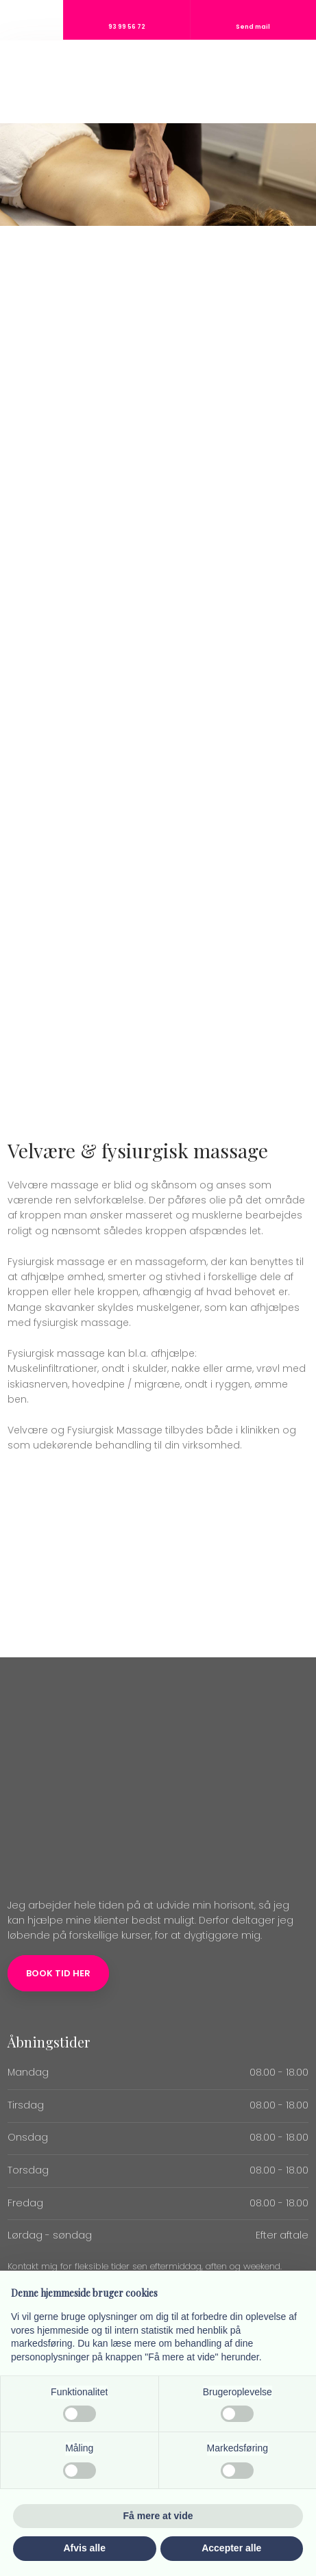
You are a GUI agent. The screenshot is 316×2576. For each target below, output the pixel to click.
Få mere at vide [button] (158, 2515)
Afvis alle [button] (85, 2547)
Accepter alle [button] (231, 2547)
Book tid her (58, 1973)
